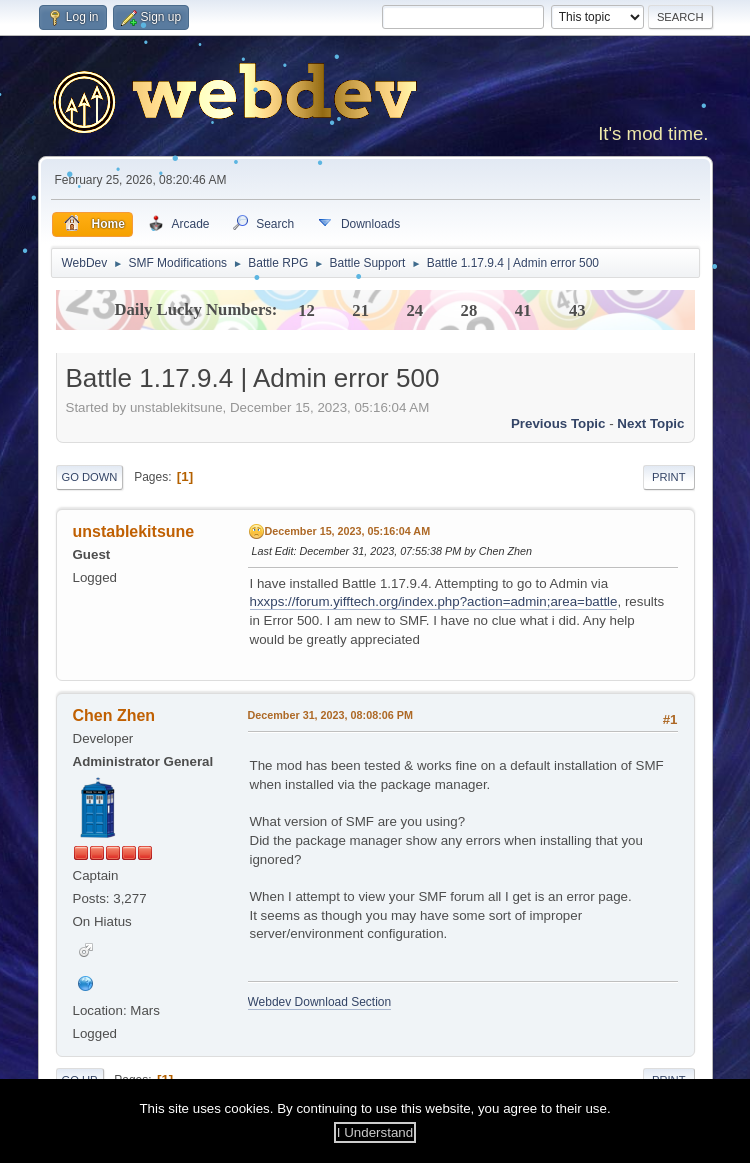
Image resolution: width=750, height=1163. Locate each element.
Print (669, 477)
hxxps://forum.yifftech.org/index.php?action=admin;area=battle (434, 601)
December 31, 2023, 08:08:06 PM (330, 715)
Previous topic (558, 423)
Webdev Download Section (320, 1002)
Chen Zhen (114, 715)
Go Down (90, 477)
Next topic (650, 423)
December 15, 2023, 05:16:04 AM (348, 531)
